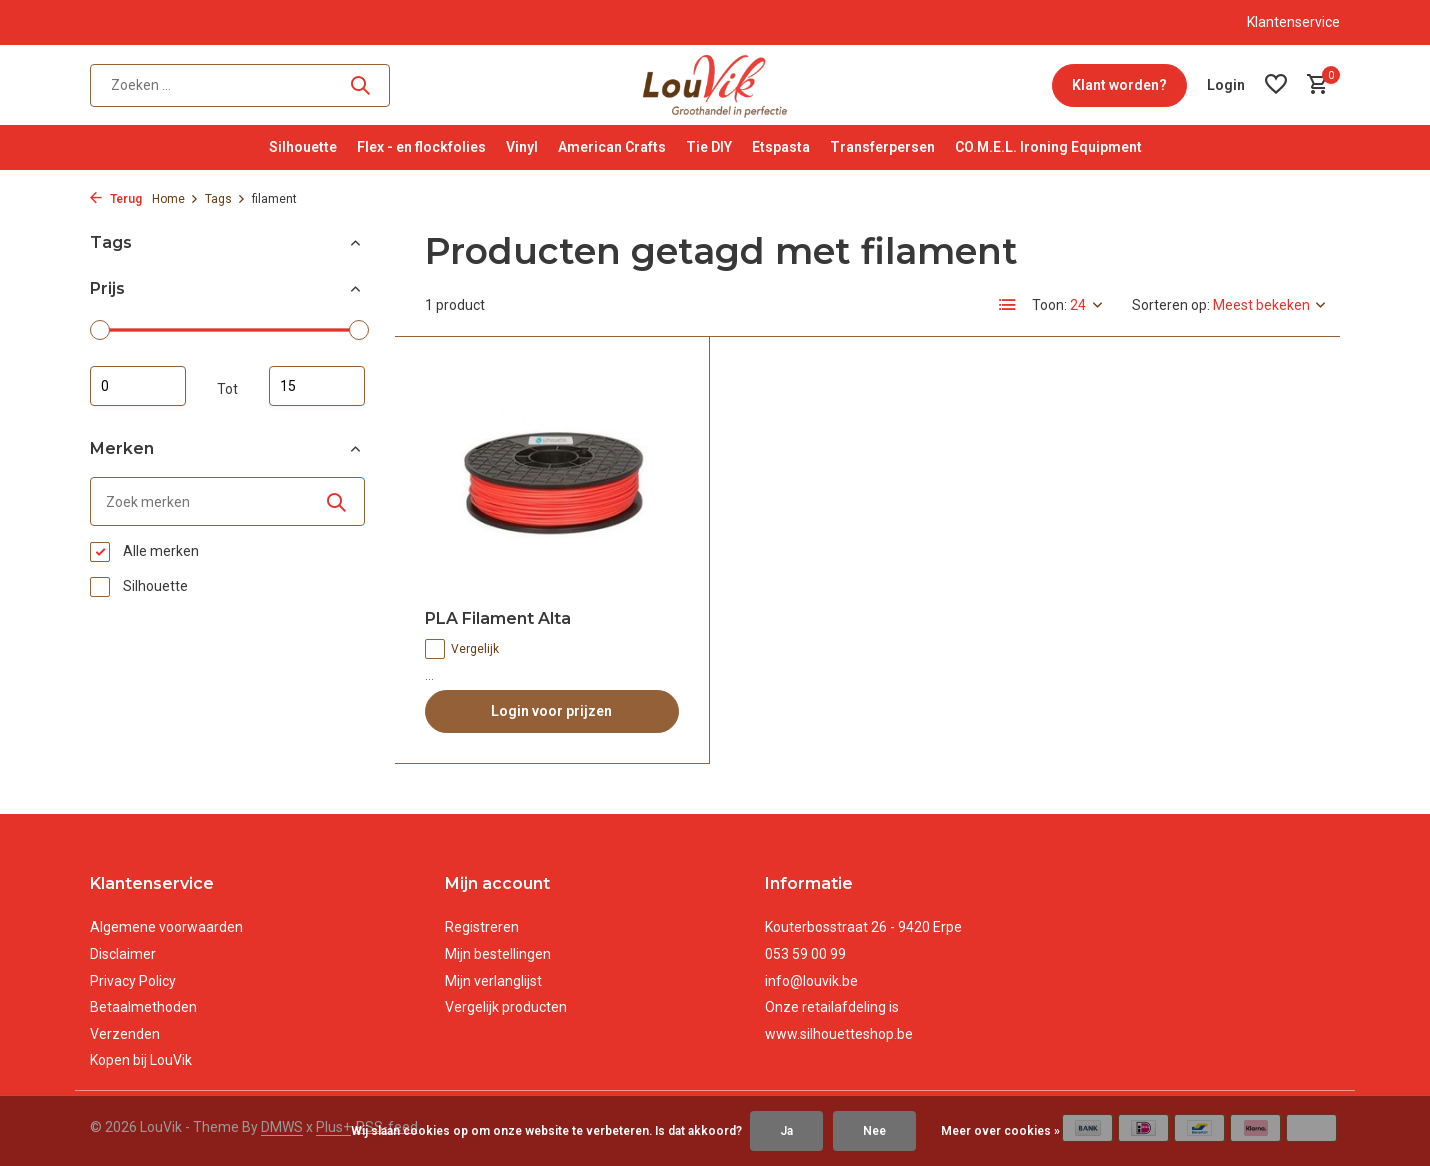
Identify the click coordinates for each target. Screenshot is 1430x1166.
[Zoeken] (240, 85)
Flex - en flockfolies (421, 147)
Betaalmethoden (143, 1007)
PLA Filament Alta (498, 618)
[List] (1008, 305)
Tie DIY (709, 147)
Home (175, 199)
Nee (874, 1131)
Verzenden (125, 1034)
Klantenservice (1293, 22)
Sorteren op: (1171, 305)
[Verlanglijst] (1276, 85)
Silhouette (303, 147)
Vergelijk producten (506, 1007)
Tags (225, 199)
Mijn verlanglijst (493, 981)
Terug (116, 199)
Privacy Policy (133, 981)
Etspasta (781, 147)
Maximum (317, 386)
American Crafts (612, 147)
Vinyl (522, 147)
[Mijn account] (1226, 85)
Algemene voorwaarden (166, 927)
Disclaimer (123, 954)
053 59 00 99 (805, 954)
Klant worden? (1119, 85)
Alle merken (144, 552)
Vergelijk (462, 649)
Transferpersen (882, 147)
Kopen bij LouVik (141, 1060)
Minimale (138, 386)
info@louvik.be (811, 981)
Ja (786, 1131)
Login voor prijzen (551, 711)
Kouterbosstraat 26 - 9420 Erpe (863, 927)
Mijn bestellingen (498, 954)
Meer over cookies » (1000, 1131)
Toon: (1049, 305)
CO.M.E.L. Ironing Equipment (1048, 147)
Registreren (482, 927)
